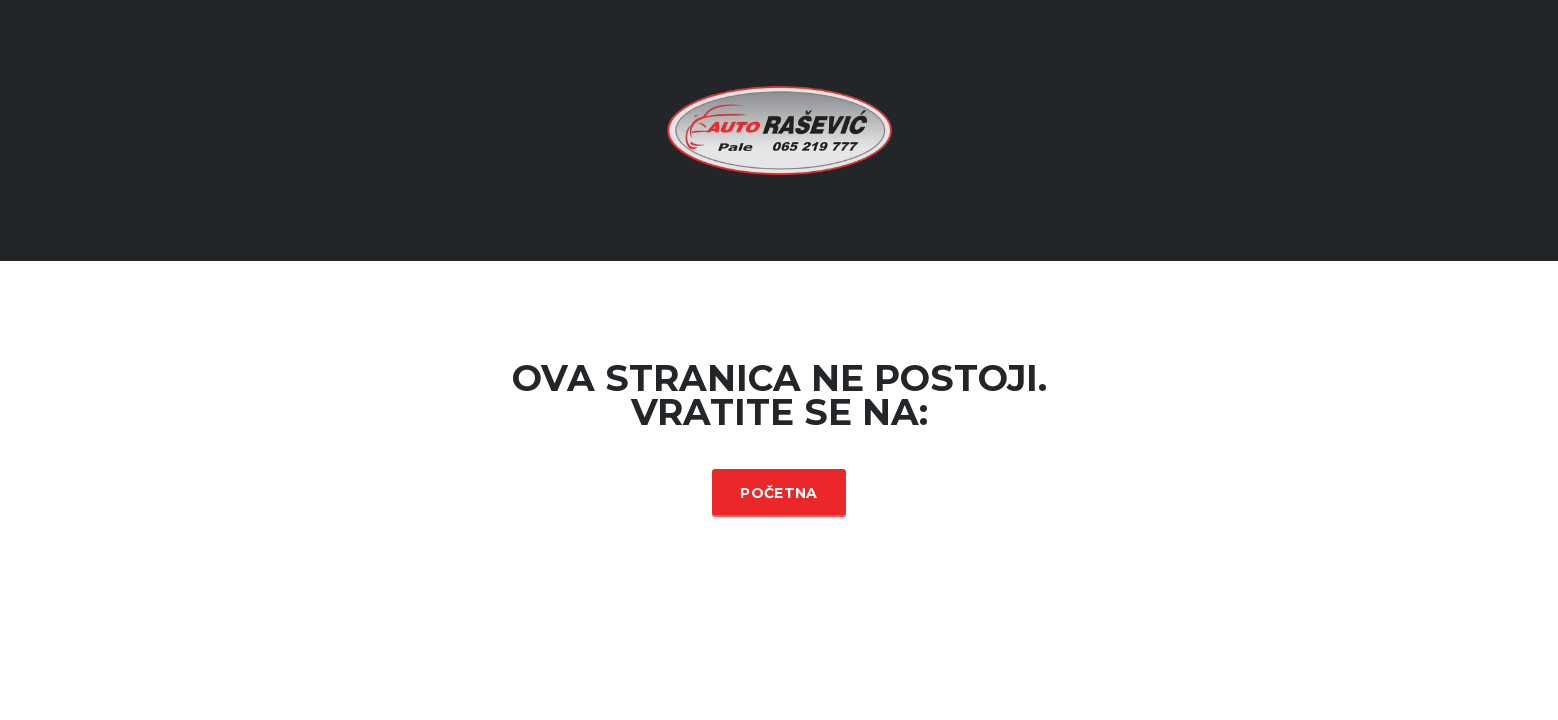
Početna (778, 493)
